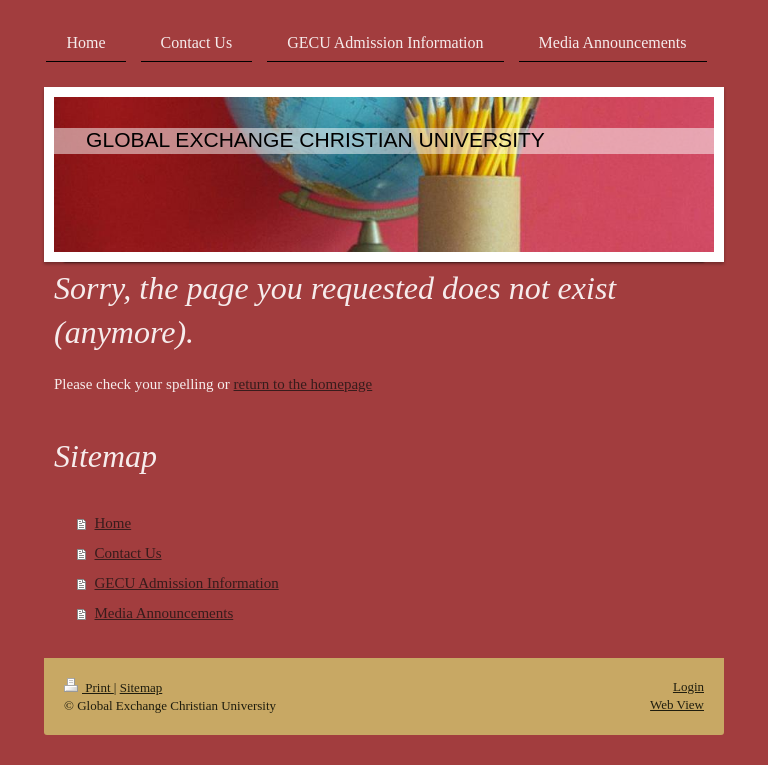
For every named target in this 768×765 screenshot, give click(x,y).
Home (113, 523)
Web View (677, 704)
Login (688, 686)
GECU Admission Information (187, 583)
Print (89, 687)
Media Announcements (164, 613)
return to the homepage (303, 384)
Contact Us (128, 553)
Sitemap (141, 687)
